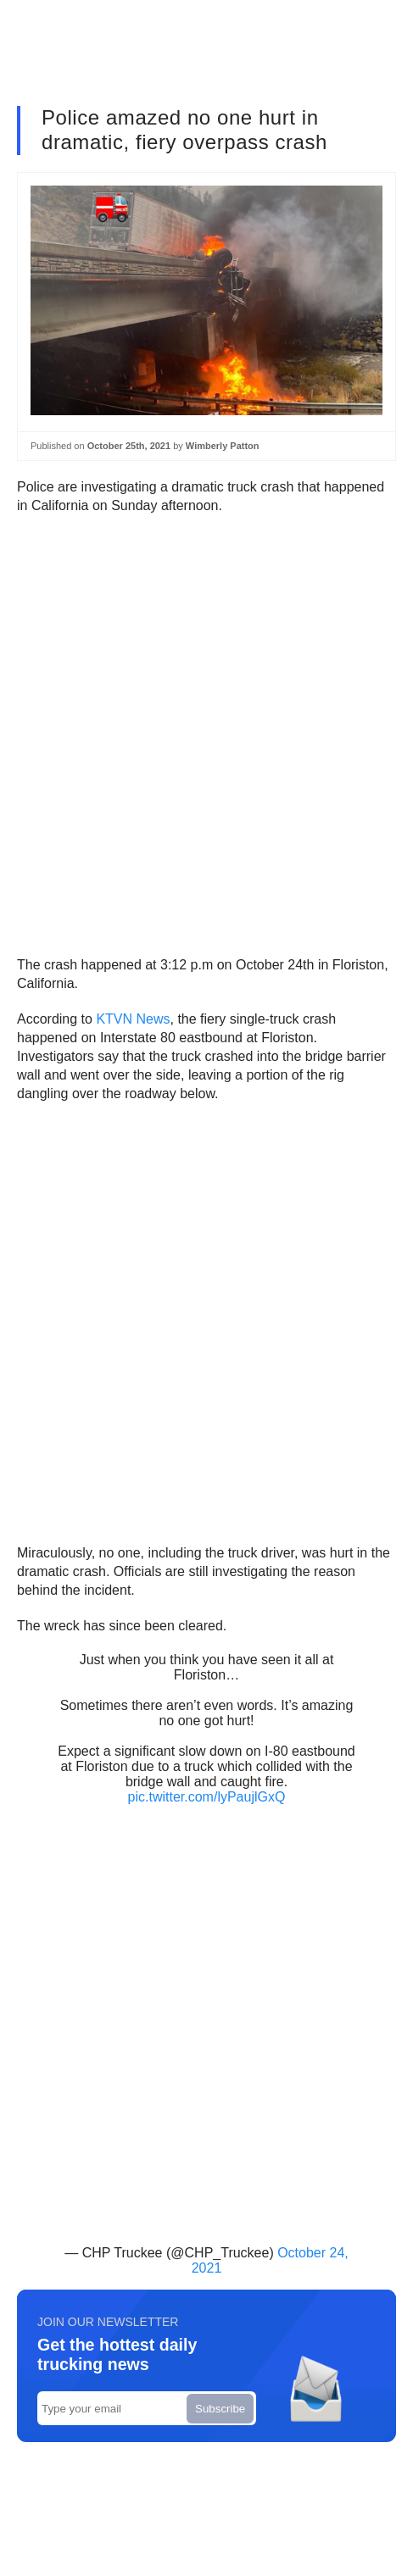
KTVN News (133, 1019)
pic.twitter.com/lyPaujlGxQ (207, 1797)
